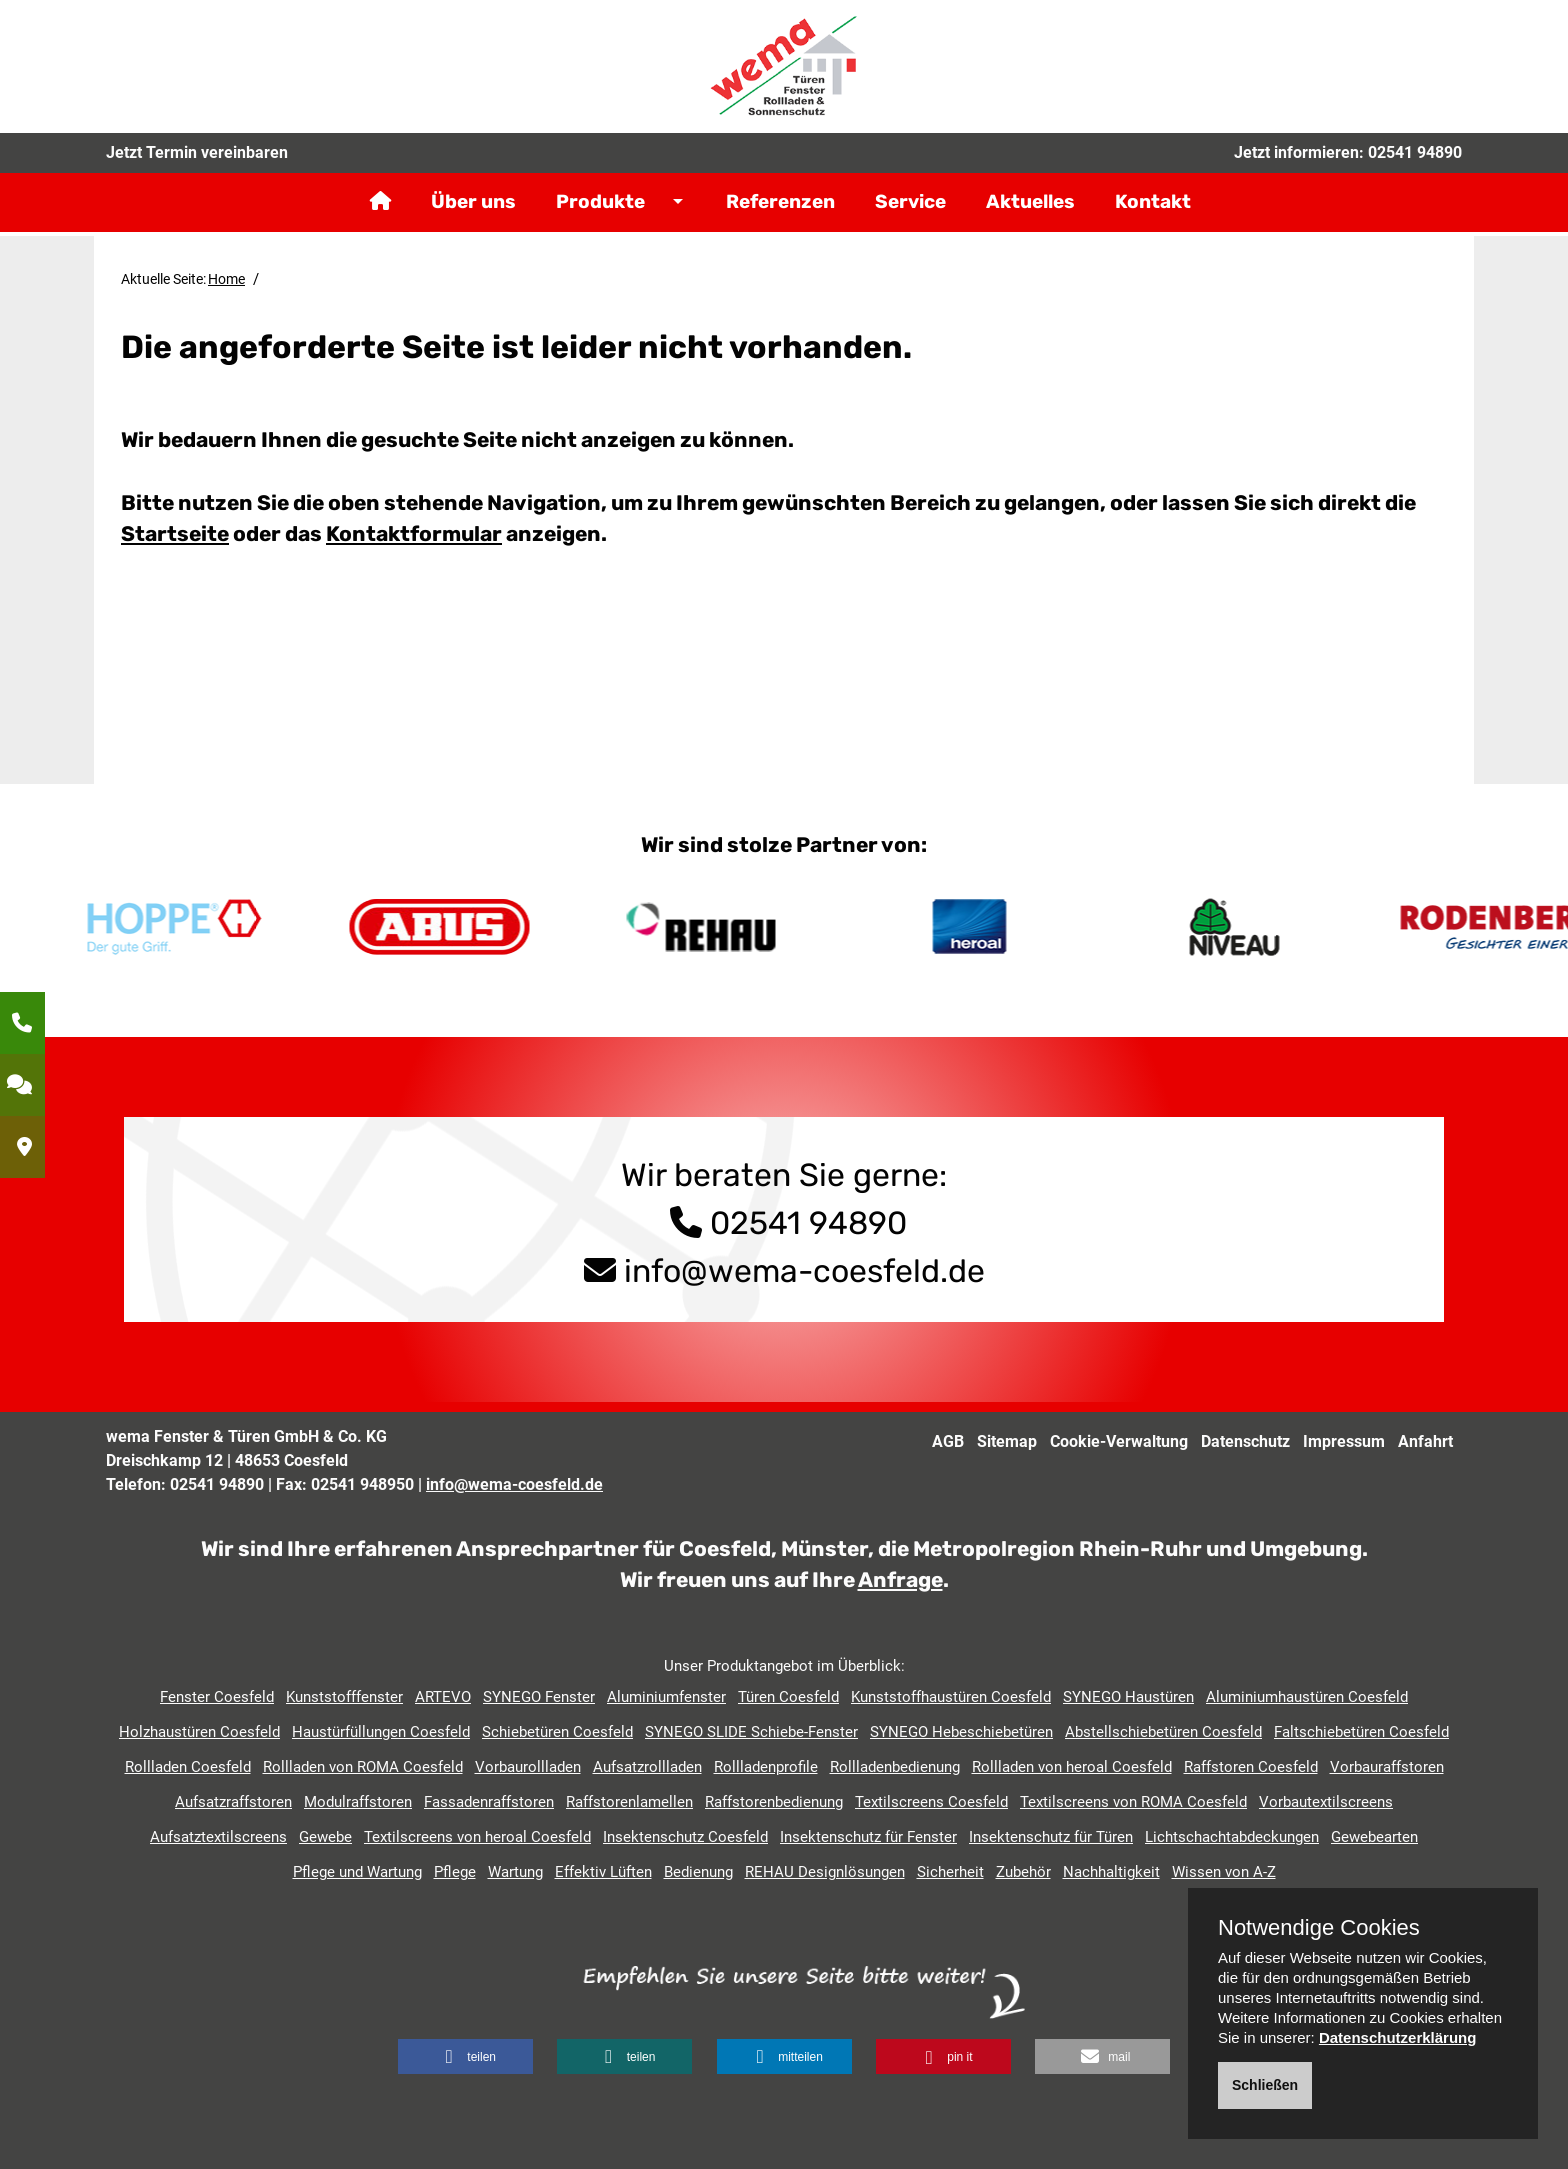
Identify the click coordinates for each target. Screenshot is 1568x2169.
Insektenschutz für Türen (1051, 1837)
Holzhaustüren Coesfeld (199, 1732)
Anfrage (900, 1579)
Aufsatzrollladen (647, 1767)
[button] (465, 2056)
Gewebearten (1374, 1837)
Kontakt (1153, 214)
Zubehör (1023, 1872)
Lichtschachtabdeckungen (1232, 1837)
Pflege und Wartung (357, 1872)
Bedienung (698, 1872)
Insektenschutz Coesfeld (685, 1837)
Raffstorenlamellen (629, 1802)
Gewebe (325, 1837)
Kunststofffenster (344, 1697)
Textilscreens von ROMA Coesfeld (1133, 1802)
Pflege (455, 1872)
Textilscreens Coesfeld (931, 1802)
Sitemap (1007, 1441)
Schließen (1265, 2085)
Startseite (175, 533)
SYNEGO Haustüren (1128, 1697)
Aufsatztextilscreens (218, 1837)
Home (226, 279)
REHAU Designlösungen (825, 1872)
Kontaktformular (414, 533)
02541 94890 (1415, 164)
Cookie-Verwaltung (1119, 1441)
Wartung (515, 1872)
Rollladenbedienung (895, 1767)
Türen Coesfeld (788, 1697)
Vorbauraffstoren (1387, 1767)
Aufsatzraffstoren (233, 1802)
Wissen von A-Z (1224, 1872)
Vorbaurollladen (528, 1767)
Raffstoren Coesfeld (1251, 1767)
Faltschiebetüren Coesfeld (1361, 1732)
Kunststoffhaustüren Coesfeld (951, 1697)
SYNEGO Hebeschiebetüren (961, 1732)
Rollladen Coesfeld (188, 1767)
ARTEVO (443, 1697)
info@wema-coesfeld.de (804, 1271)
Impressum (1344, 1441)
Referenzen (780, 214)
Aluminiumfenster (666, 1697)
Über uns (473, 214)
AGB (948, 1441)
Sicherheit (950, 1872)
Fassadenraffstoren (489, 1802)
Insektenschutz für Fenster (868, 1837)
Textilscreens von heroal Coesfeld (477, 1837)
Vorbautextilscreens (1326, 1802)
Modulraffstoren (358, 1802)
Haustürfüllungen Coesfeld (381, 1732)
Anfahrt (1425, 1441)
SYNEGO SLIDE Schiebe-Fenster (751, 1732)
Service (910, 214)
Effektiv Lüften (603, 1872)
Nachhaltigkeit (1111, 1872)
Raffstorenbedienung (774, 1802)
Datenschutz (1245, 1441)
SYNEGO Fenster (539, 1697)
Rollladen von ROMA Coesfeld (363, 1767)
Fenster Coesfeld (217, 1697)
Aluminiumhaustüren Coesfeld (1307, 1697)
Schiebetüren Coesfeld (557, 1732)
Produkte (600, 214)
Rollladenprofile (766, 1767)
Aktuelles (1030, 214)
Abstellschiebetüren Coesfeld (1163, 1732)
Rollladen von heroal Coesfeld (1072, 1767)
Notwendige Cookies (1319, 1928)
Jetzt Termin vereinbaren (197, 164)
